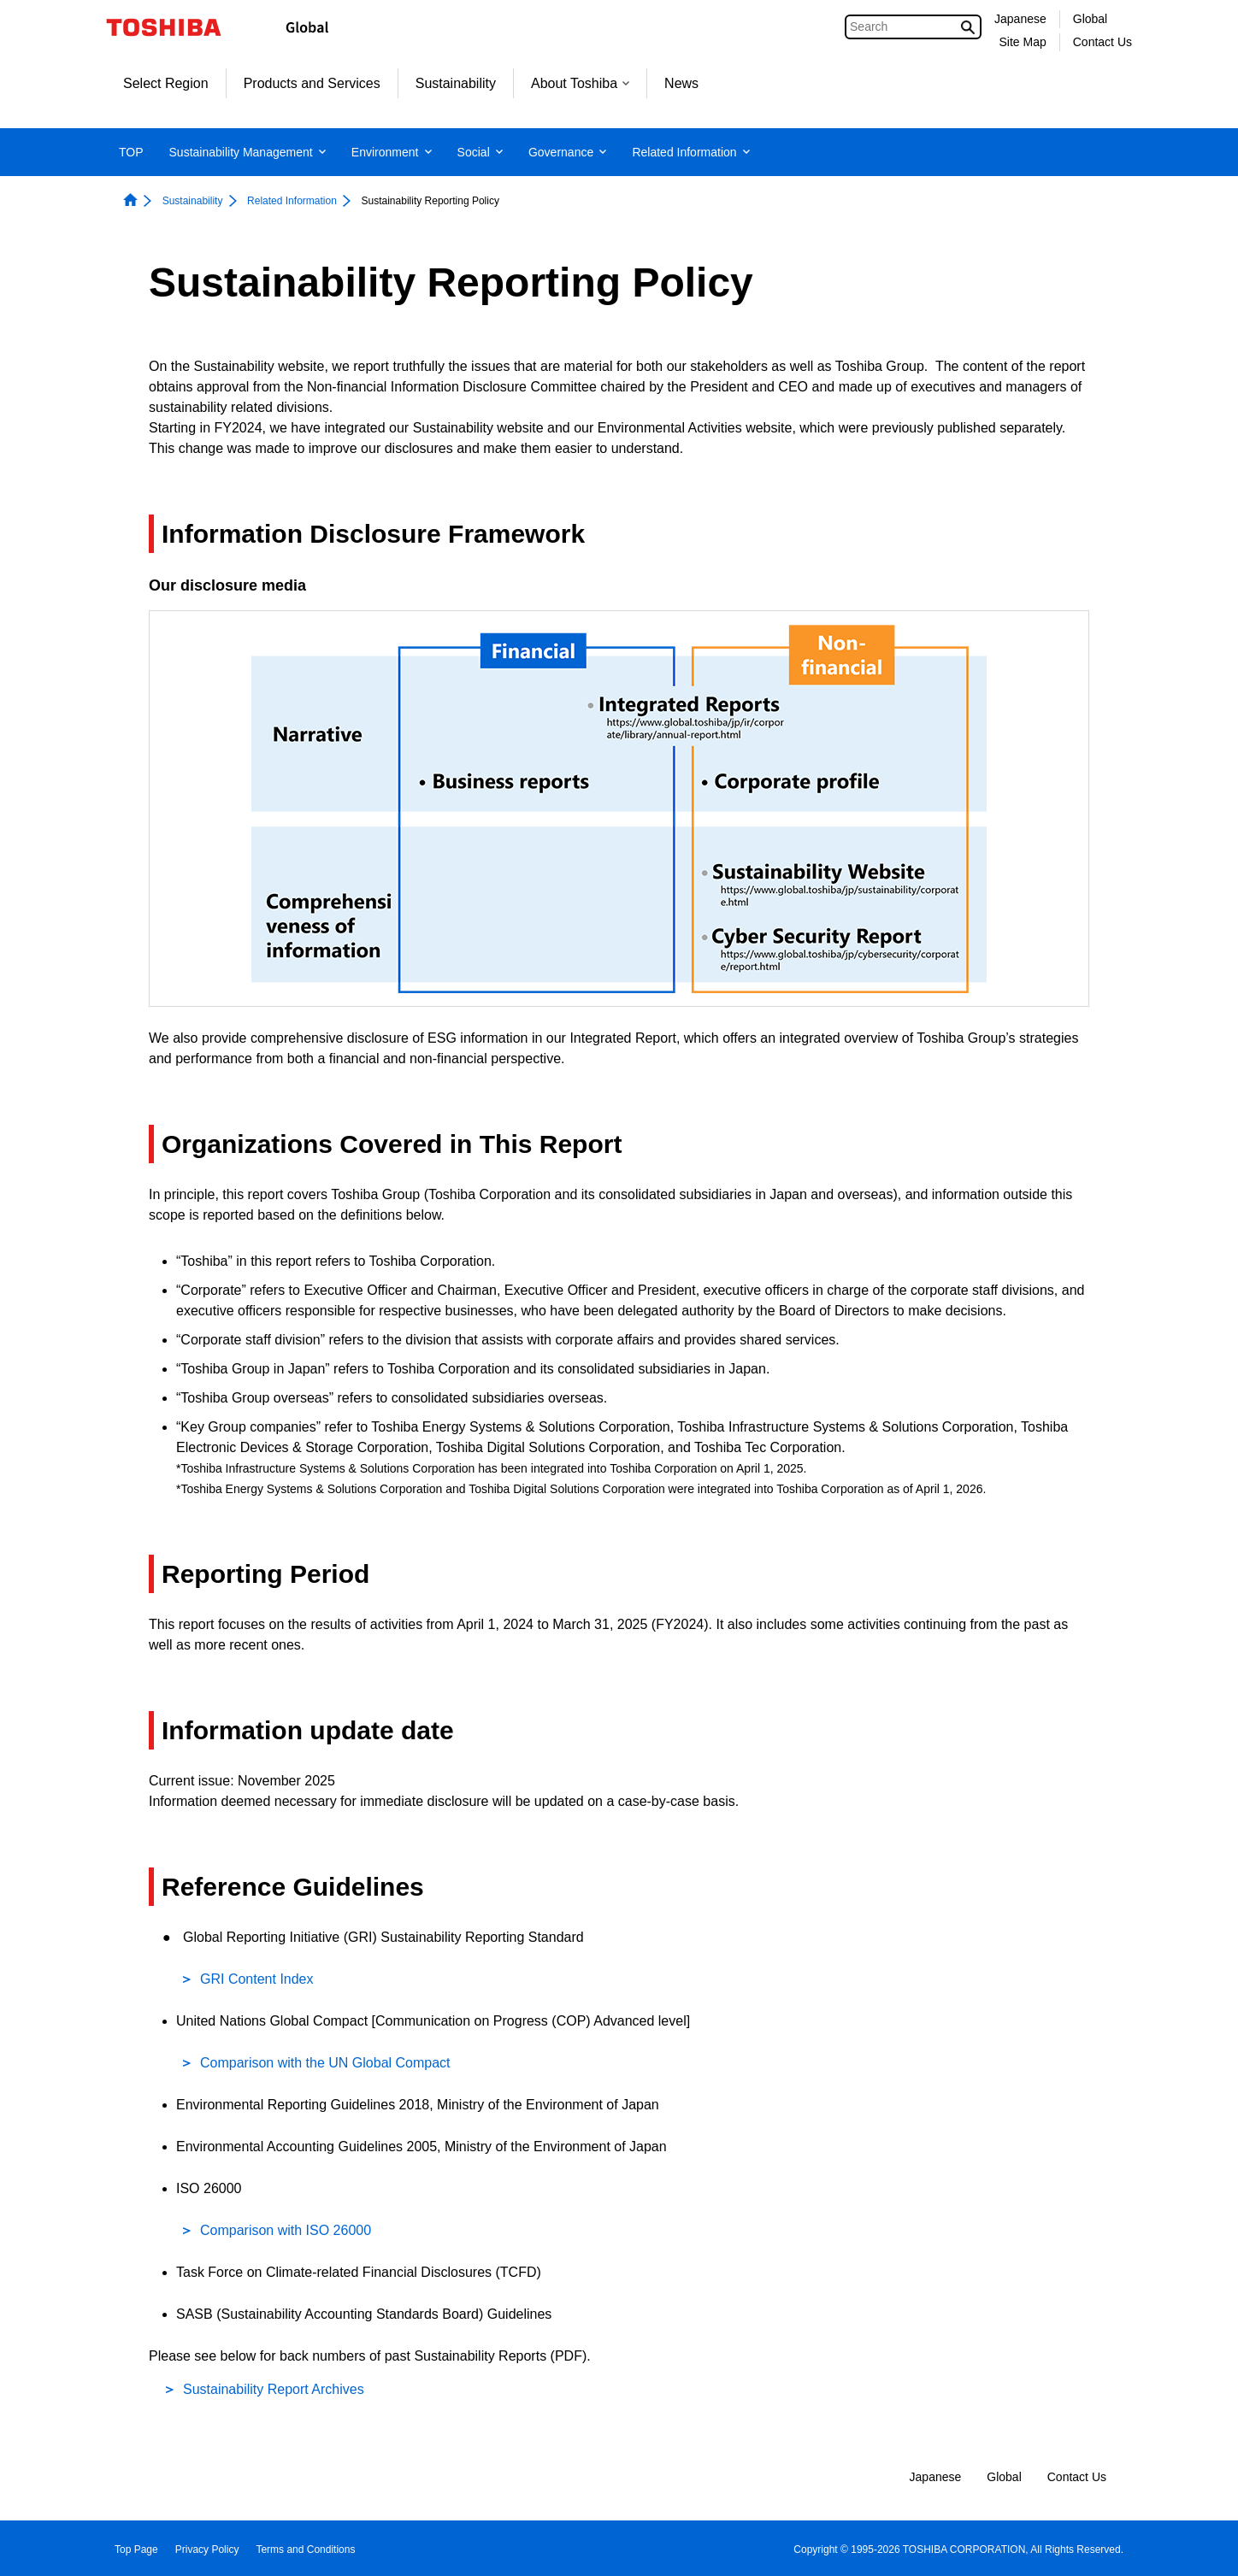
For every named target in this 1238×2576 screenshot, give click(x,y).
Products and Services (312, 83)
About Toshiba (580, 83)
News (681, 83)
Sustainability (456, 83)
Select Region (166, 83)
